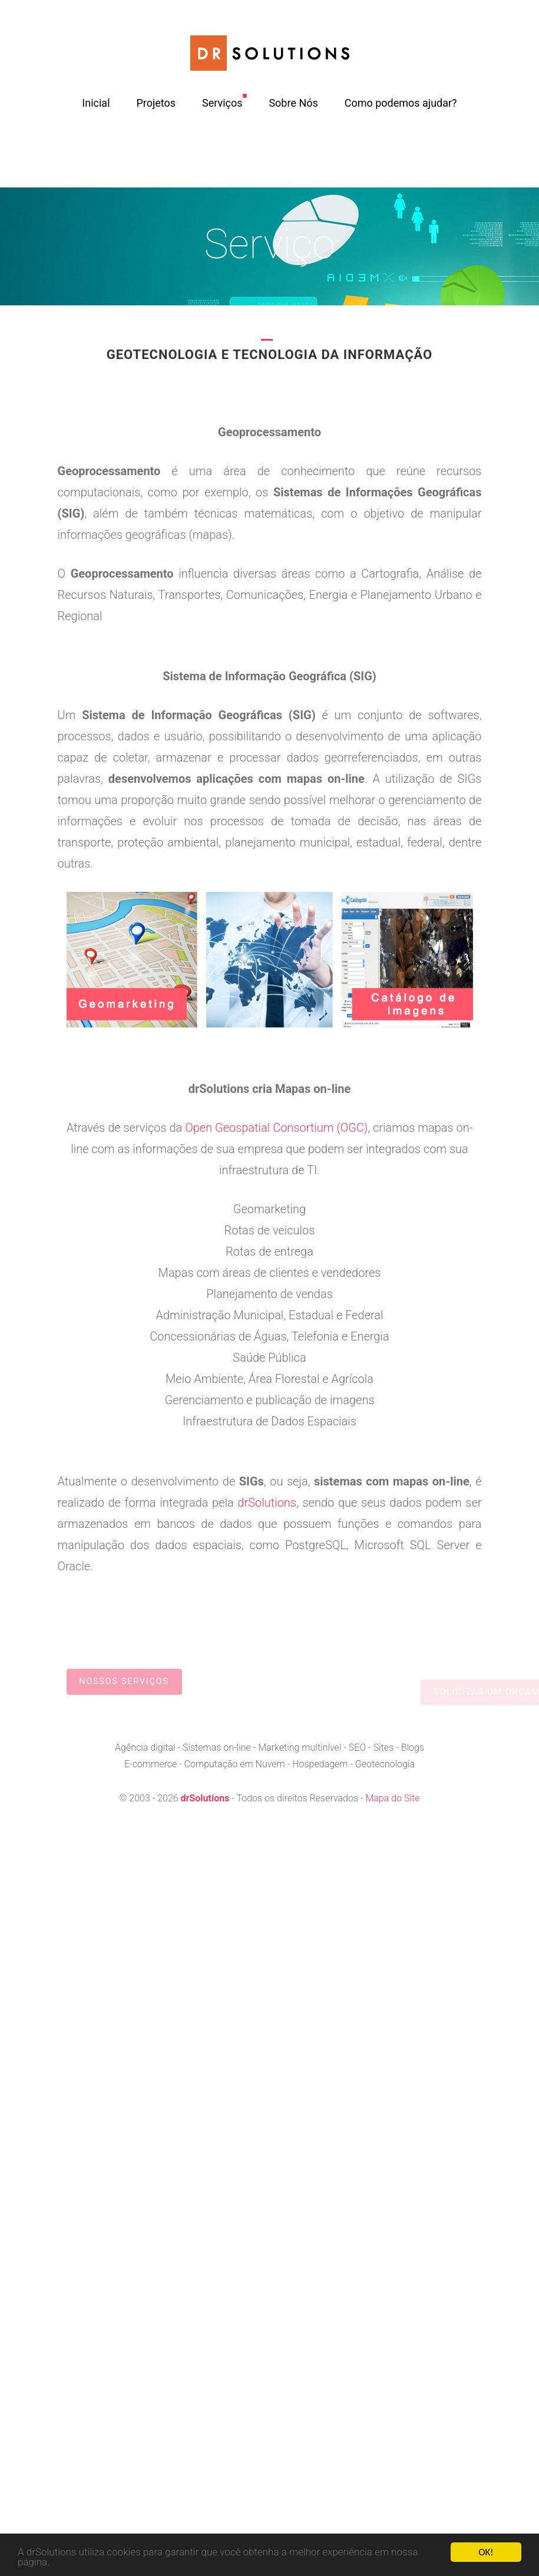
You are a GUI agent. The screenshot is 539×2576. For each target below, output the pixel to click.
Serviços (222, 103)
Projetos (156, 103)
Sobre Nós (293, 103)
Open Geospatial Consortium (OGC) (276, 1128)
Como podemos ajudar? (401, 103)
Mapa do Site (392, 1798)
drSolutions (266, 1502)
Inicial (96, 103)
